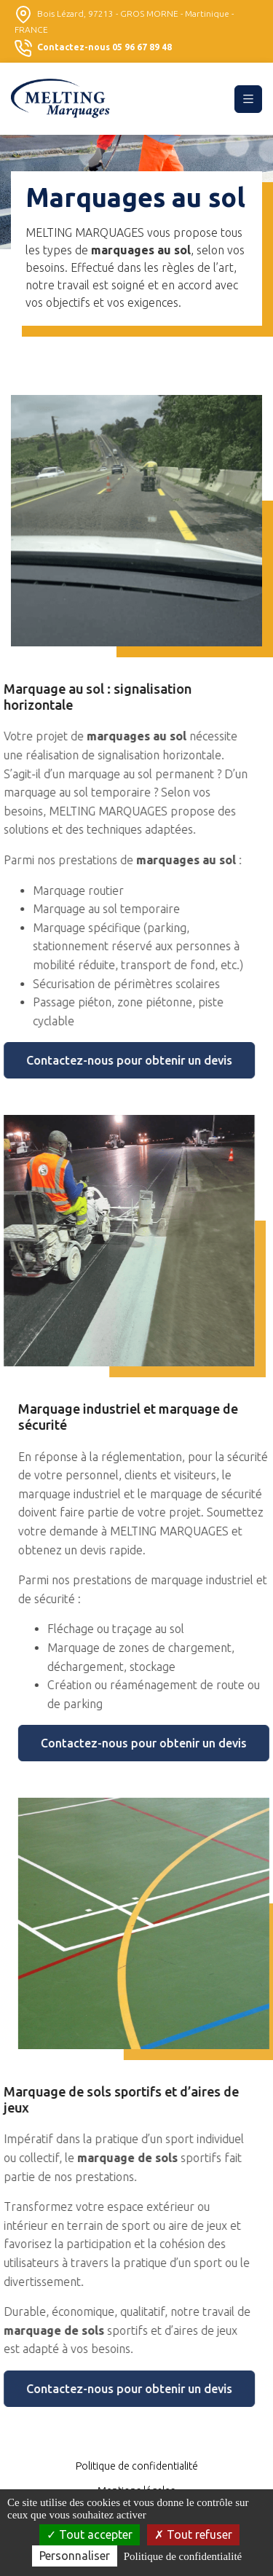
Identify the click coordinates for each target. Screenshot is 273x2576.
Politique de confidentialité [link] (183, 2556)
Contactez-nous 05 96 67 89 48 (93, 48)
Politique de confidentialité (137, 2466)
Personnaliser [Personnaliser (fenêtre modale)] (74, 2555)
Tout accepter (89, 2534)
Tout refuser (193, 2534)
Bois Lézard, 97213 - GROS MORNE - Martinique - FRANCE (124, 20)
